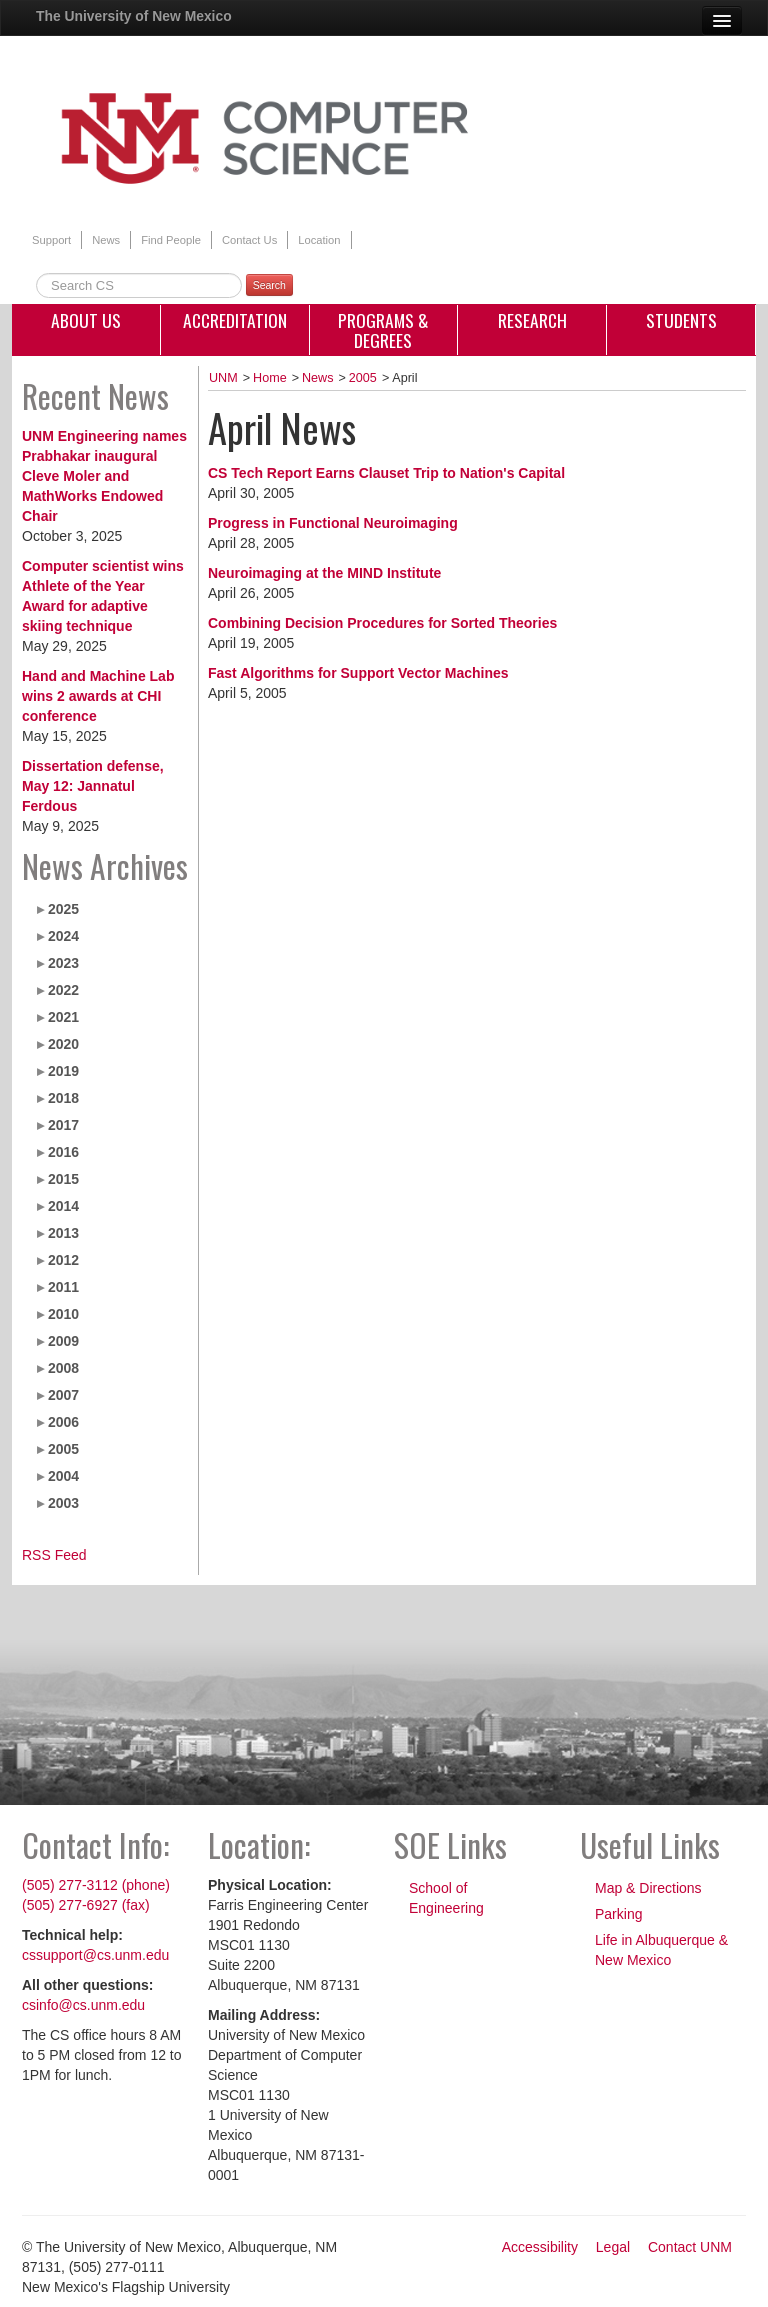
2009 (63, 1341)
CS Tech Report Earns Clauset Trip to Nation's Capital (386, 473)
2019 (63, 1071)
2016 (63, 1152)
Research (532, 320)
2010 (63, 1314)
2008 (63, 1368)
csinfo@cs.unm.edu (83, 2005)
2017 (63, 1125)
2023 (63, 963)
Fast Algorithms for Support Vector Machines (358, 673)
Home (270, 378)
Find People (171, 240)
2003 (63, 1503)
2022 (63, 990)
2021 (63, 1017)
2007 (63, 1395)
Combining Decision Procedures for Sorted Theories (382, 623)
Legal (613, 2247)
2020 (63, 1044)
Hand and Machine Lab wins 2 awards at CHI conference (98, 696)
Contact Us (249, 240)
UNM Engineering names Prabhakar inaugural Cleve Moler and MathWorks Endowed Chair (104, 476)
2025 (63, 909)
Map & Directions (648, 1888)
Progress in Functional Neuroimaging (333, 523)
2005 (63, 1449)
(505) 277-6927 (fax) (86, 1905)
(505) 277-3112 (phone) (96, 1885)
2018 (63, 1098)
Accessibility (540, 2247)
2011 (63, 1287)
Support (51, 240)
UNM (223, 378)
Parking (618, 1914)
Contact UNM (690, 2247)
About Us (86, 320)
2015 (63, 1179)
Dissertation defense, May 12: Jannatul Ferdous (93, 786)
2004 (63, 1476)
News (106, 240)
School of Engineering (446, 1898)
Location (319, 240)
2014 (63, 1206)
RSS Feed (54, 1555)
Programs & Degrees (383, 330)
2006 (63, 1422)
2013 (63, 1233)
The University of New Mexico (134, 16)
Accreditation (235, 320)
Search (269, 285)
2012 (63, 1260)
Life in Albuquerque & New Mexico (661, 1950)
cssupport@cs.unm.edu (95, 1955)
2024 (63, 936)
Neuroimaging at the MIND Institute (324, 573)
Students (681, 320)
